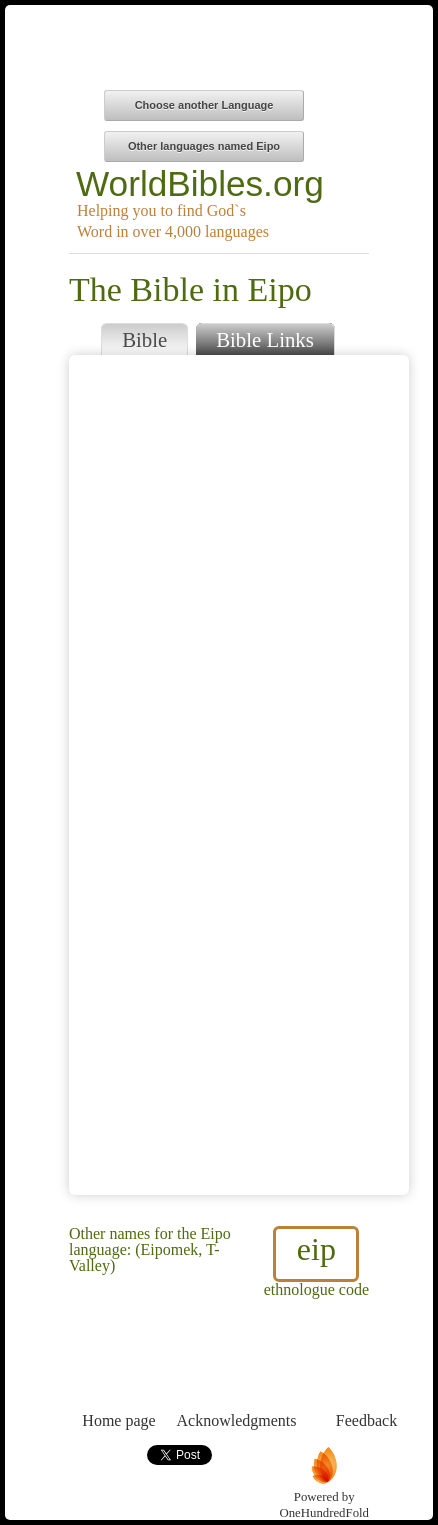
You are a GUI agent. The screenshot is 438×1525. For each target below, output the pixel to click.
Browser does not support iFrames (239, 775)
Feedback (366, 1383)
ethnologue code (316, 1262)
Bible (144, 339)
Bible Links (265, 339)
